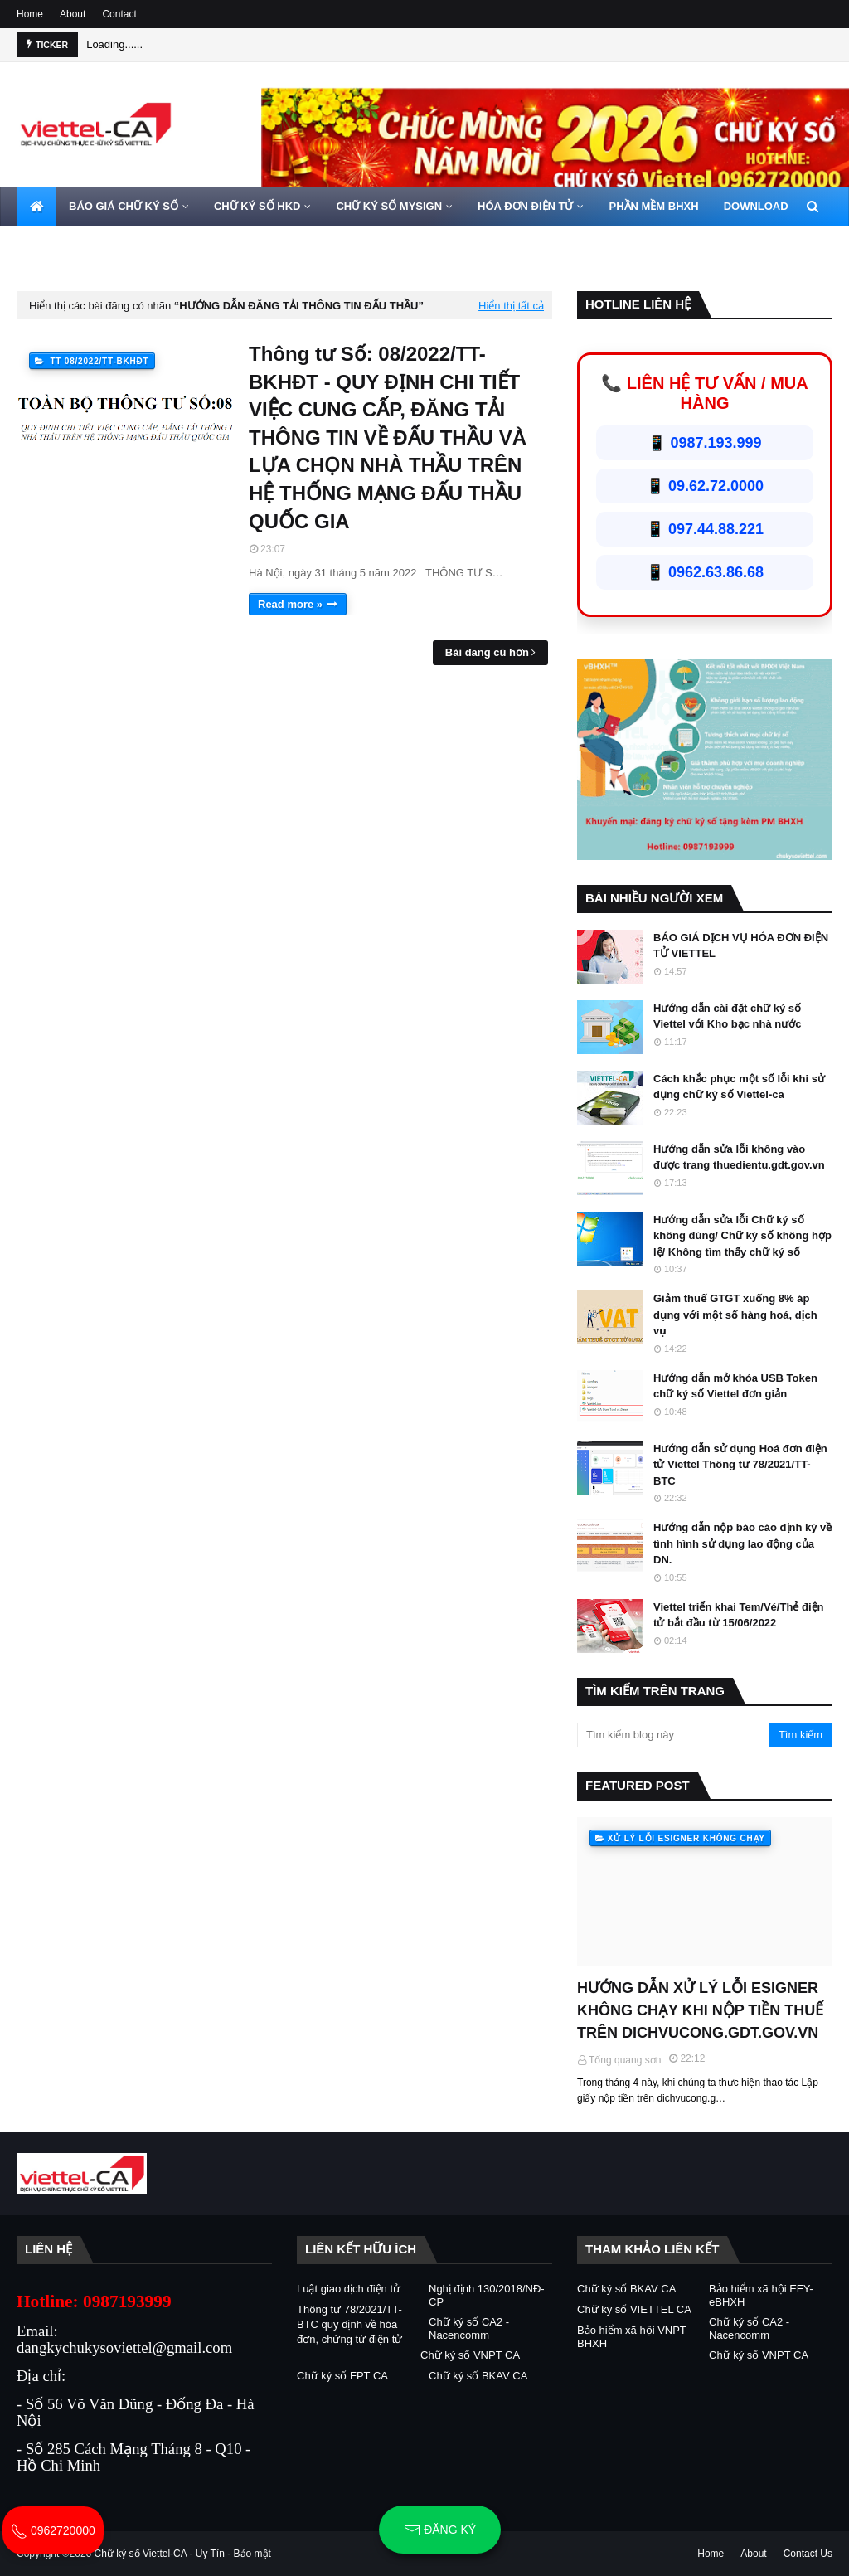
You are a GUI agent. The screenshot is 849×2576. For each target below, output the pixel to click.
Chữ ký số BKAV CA (478, 2375)
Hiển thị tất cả (511, 305)
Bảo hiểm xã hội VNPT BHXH (631, 2337)
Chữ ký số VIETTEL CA (634, 2309)
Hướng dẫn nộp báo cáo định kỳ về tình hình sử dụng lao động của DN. (742, 1543)
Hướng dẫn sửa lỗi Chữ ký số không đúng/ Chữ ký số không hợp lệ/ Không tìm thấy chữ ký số (742, 1235)
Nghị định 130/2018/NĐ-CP (487, 2295)
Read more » (290, 604)
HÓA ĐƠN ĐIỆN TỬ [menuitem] (525, 206)
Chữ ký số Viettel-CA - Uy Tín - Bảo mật (183, 2553)
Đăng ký (440, 2530)
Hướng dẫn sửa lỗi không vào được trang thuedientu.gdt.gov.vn (739, 1157)
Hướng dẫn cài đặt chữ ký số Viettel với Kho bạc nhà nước (727, 1016)
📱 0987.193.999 (704, 443)
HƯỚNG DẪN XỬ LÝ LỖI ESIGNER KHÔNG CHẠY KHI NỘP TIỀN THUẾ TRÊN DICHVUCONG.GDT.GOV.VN (700, 2010)
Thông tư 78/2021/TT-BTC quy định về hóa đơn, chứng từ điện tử (349, 2324)
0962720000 (53, 2530)
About (72, 14)
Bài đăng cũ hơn (487, 652)
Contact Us (808, 2553)
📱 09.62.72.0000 (705, 486)
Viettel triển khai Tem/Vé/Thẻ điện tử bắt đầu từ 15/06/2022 (738, 1615)
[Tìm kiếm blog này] (673, 1735)
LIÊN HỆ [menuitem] (49, 246)
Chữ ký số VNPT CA (470, 2355)
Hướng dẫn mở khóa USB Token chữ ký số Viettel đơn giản (735, 1386)
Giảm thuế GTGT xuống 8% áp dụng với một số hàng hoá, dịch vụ (735, 1314)
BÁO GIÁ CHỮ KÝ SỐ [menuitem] (123, 206)
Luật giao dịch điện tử (348, 2288)
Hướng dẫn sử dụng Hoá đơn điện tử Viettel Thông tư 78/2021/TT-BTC (740, 1464)
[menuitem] (36, 206)
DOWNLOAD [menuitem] (756, 206)
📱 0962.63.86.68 (705, 572)
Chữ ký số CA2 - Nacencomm (469, 2328)
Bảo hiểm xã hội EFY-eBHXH (761, 2295)
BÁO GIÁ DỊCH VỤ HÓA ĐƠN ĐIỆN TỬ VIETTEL (740, 945)
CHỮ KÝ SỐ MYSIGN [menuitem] (389, 206)
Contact (119, 14)
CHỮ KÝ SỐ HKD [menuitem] (257, 206)
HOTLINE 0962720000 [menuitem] (150, 246)
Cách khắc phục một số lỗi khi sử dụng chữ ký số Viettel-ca (739, 1086)
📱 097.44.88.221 (705, 529)
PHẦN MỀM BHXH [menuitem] (653, 206)
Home (30, 14)
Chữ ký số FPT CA (342, 2375)
